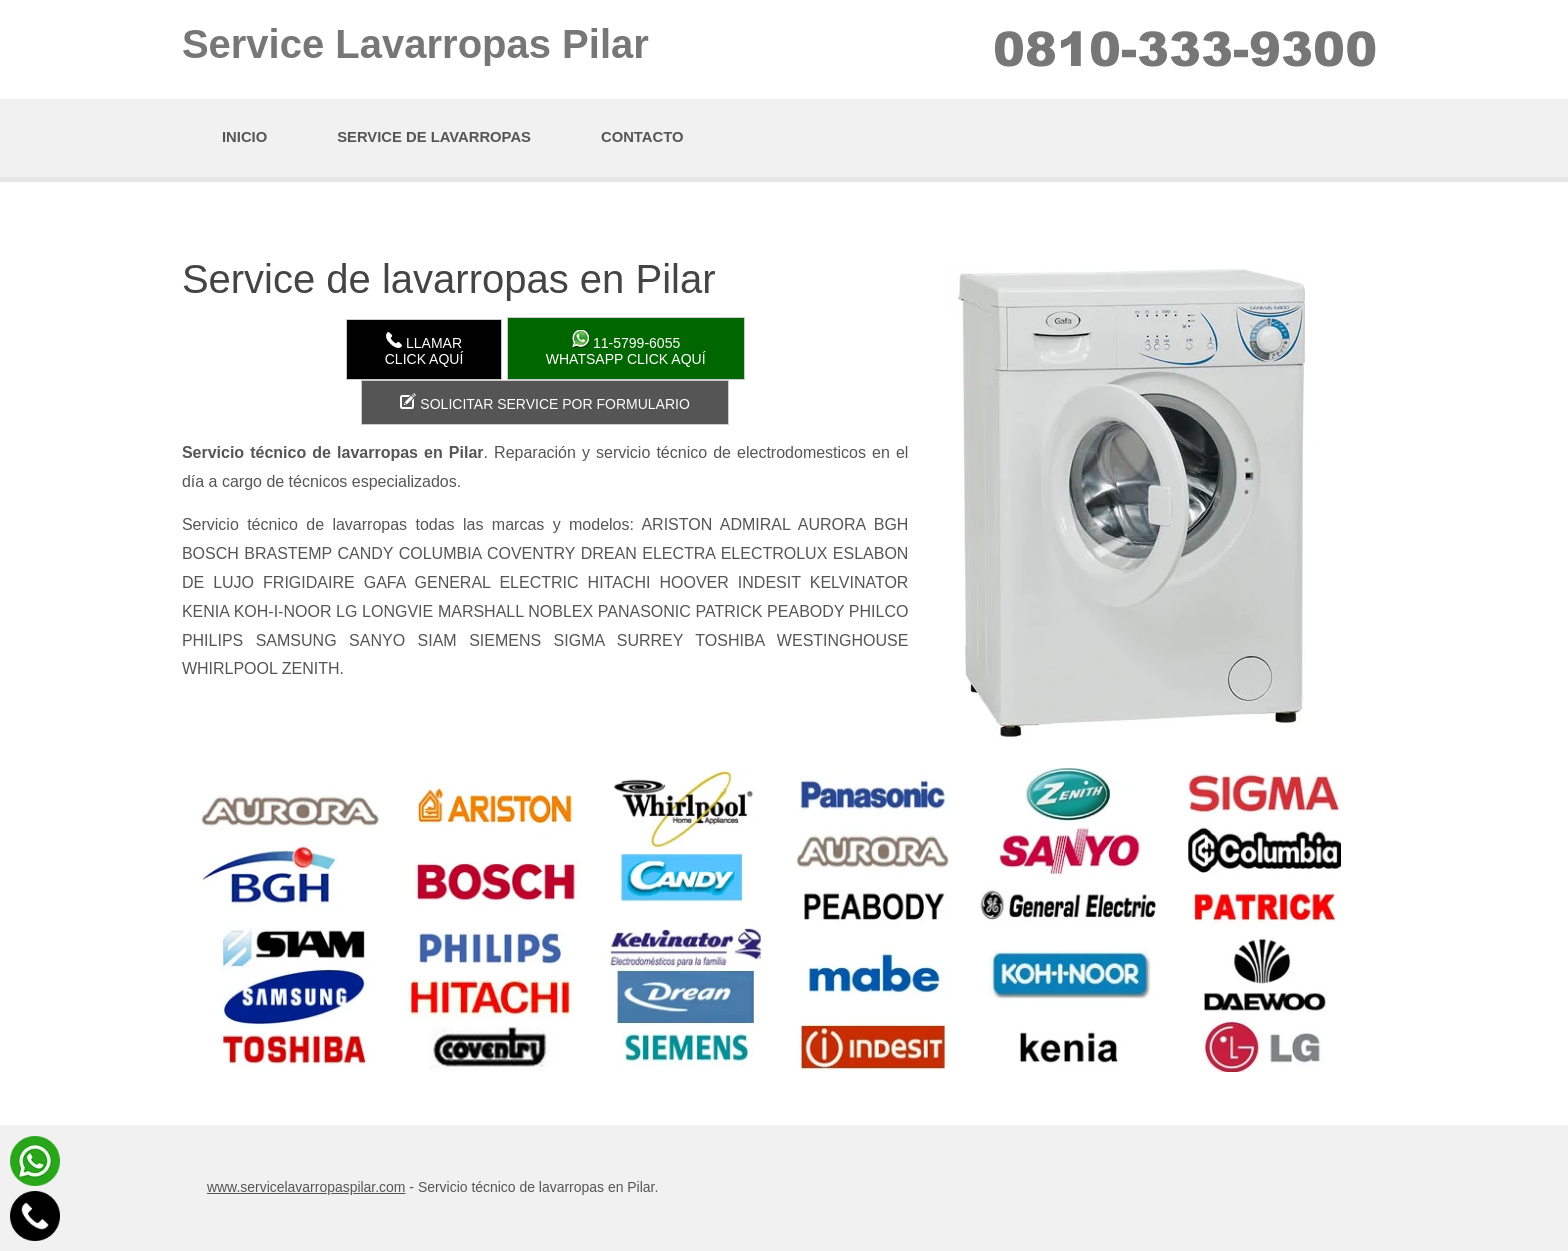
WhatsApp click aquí (626, 348)
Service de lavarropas (434, 137)
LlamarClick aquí (424, 349)
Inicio (244, 137)
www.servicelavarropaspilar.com (306, 1187)
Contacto (642, 137)
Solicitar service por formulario (544, 402)
